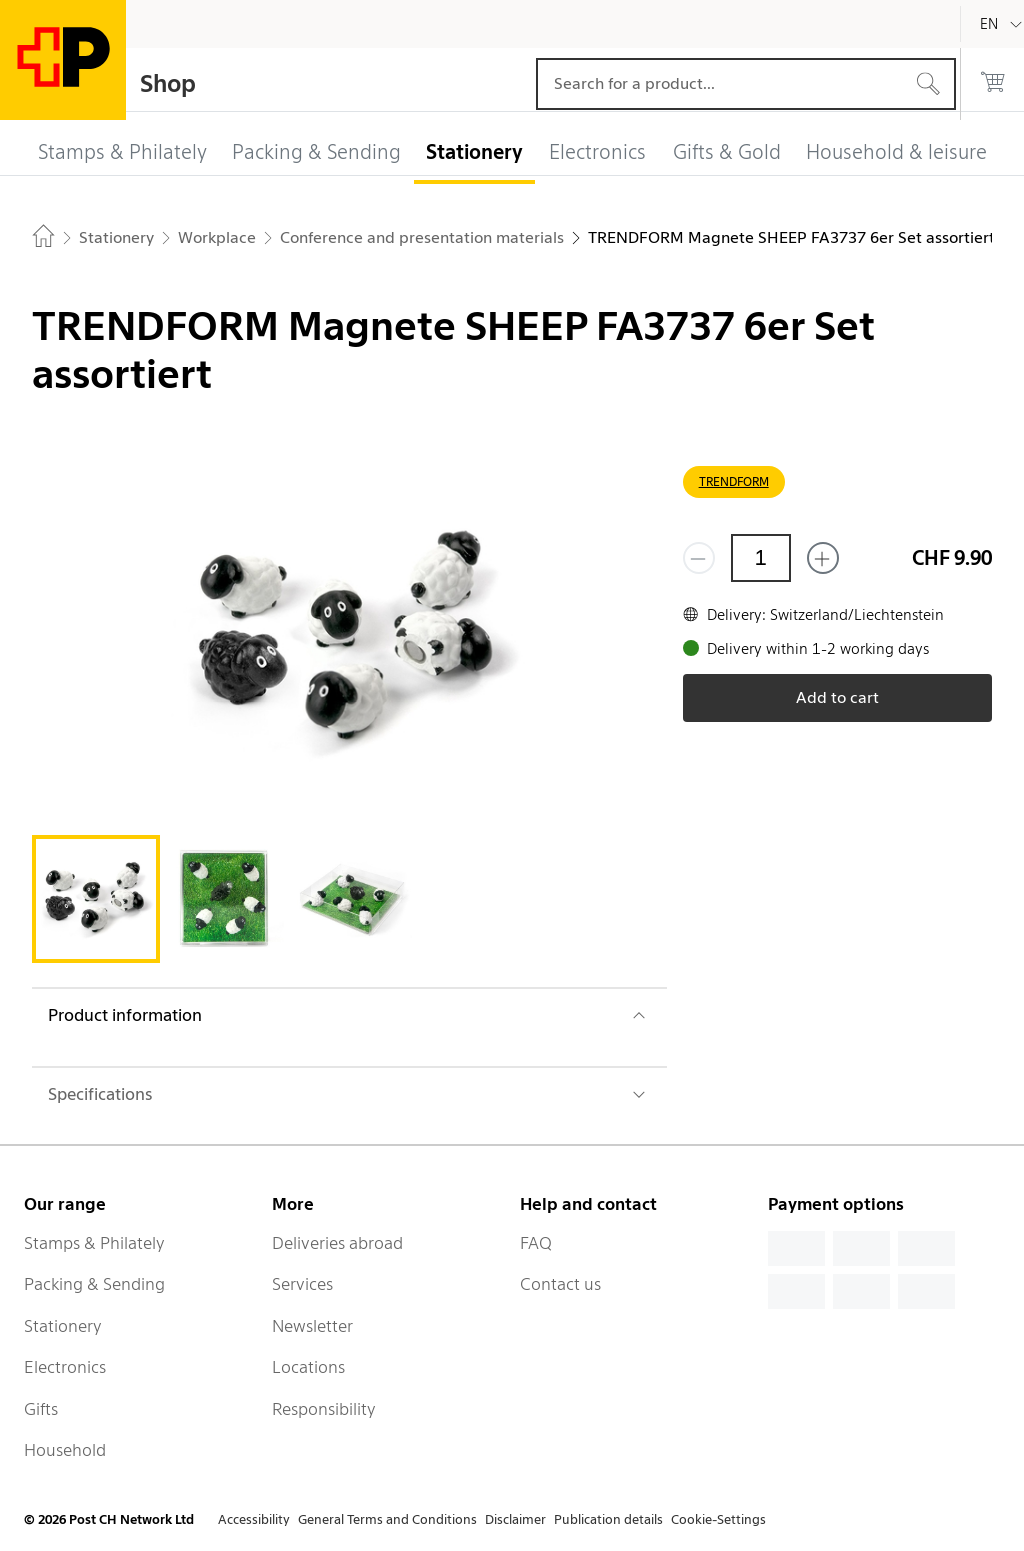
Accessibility (254, 1519)
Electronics (65, 1367)
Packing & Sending (94, 1284)
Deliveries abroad (337, 1243)
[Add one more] (823, 558)
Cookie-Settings (718, 1519)
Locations (308, 1367)
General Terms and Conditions (387, 1519)
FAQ (536, 1243)
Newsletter (312, 1326)
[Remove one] (699, 558)
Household (65, 1450)
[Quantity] (761, 558)
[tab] (96, 899)
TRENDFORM (734, 481)
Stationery (63, 1326)
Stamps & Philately (94, 1243)
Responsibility (324, 1409)
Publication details (608, 1519)
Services (302, 1284)
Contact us (560, 1284)
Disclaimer (515, 1519)
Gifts (41, 1409)
